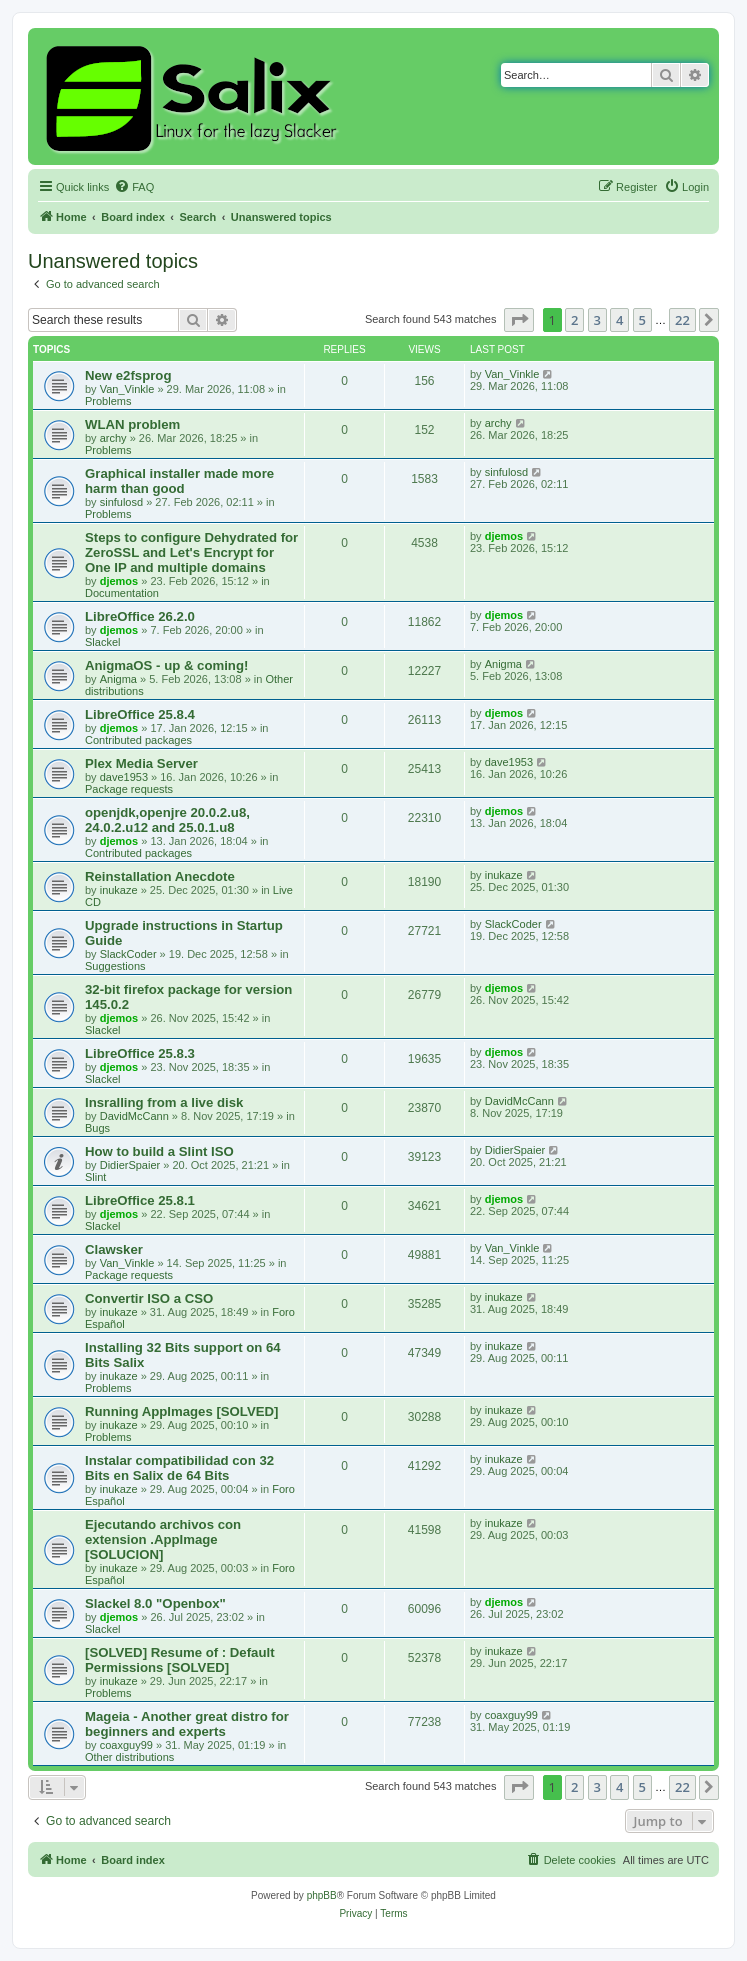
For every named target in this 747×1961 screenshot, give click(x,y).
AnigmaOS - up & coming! (166, 665)
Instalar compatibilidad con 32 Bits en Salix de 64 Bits (179, 1468)
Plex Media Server (141, 763)
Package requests (129, 789)
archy (113, 438)
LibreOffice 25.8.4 (140, 714)
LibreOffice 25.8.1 (140, 1200)
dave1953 (124, 777)
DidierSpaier (130, 1165)
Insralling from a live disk (164, 1102)
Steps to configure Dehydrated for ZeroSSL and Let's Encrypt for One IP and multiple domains (191, 552)
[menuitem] (134, 187)
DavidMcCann (134, 1116)
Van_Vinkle (127, 389)
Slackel (102, 642)
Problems (108, 401)
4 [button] (619, 320)
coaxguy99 (126, 1745)
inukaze (119, 890)
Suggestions (115, 966)
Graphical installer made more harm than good (179, 481)
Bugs (97, 1128)
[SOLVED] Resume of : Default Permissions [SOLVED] (180, 1660)
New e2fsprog (128, 375)
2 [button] (574, 320)
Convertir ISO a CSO (149, 1298)
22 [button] (682, 320)
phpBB (322, 1895)
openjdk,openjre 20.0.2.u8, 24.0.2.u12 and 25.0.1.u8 (167, 820)
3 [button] (597, 320)
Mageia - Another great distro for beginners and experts (187, 1724)
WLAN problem (132, 424)
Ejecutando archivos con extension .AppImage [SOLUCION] (163, 1539)
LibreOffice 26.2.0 (140, 616)
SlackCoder (128, 954)
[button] (519, 320)
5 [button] (642, 320)
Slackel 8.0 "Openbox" (155, 1603)
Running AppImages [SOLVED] (181, 1411)
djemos (119, 581)
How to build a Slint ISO (159, 1151)
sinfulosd (121, 502)
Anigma (118, 679)
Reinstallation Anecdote (160, 876)
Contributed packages (138, 740)
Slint (95, 1177)
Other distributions (129, 1757)
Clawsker (114, 1249)
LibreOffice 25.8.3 (140, 1053)
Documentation (122, 593)
